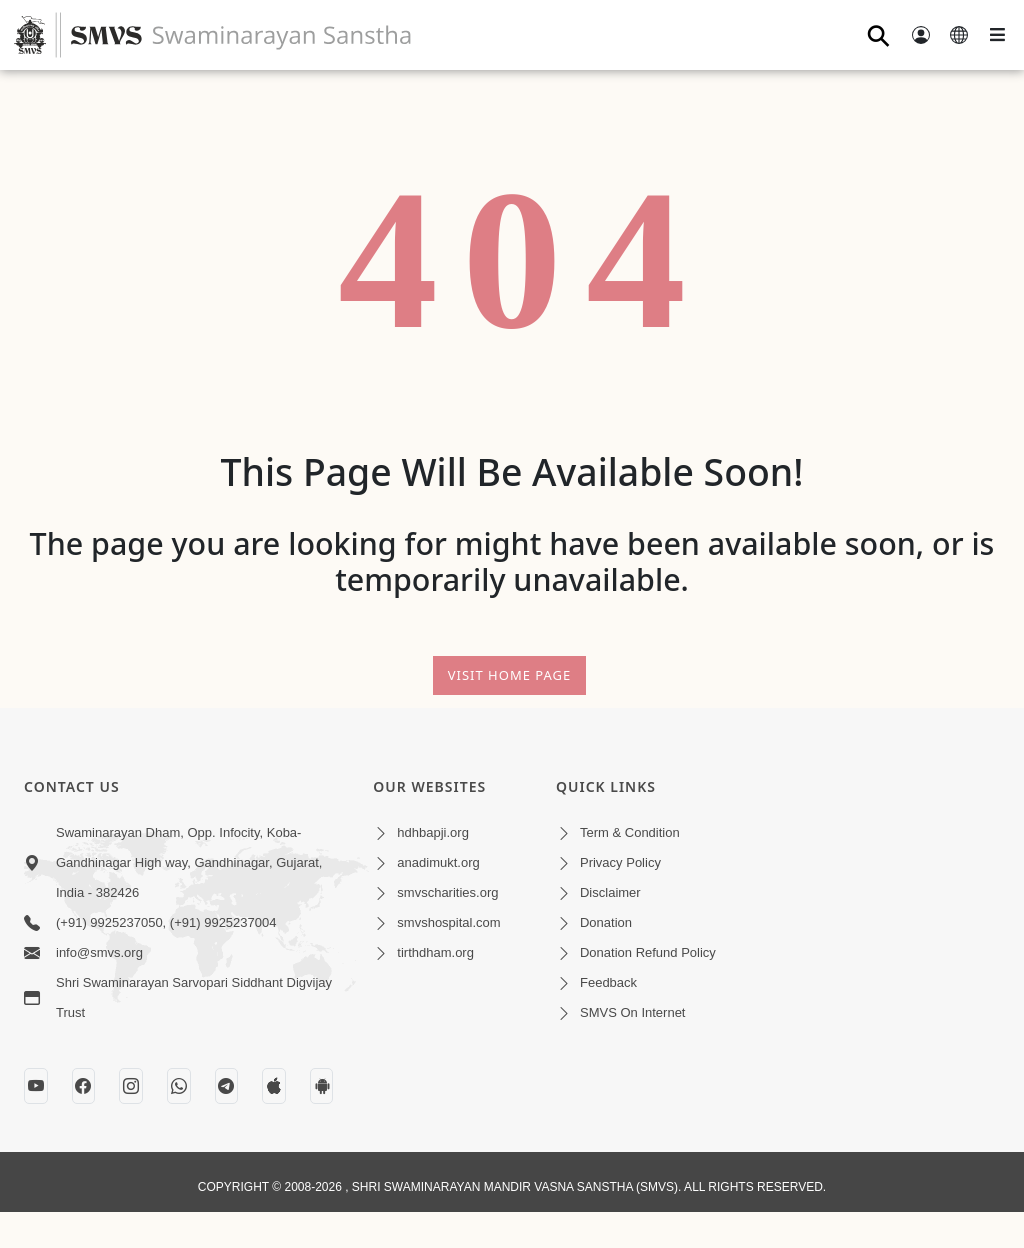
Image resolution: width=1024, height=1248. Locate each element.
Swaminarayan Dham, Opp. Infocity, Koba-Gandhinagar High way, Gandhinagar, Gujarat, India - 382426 (189, 862)
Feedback (608, 982)
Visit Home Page (510, 675)
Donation (606, 922)
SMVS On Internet (633, 1012)
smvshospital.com (448, 922)
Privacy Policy (620, 862)
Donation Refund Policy (648, 952)
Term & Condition (630, 832)
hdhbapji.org (433, 832)
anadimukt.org (438, 862)
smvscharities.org (447, 892)
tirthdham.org (435, 952)
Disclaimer (610, 892)
